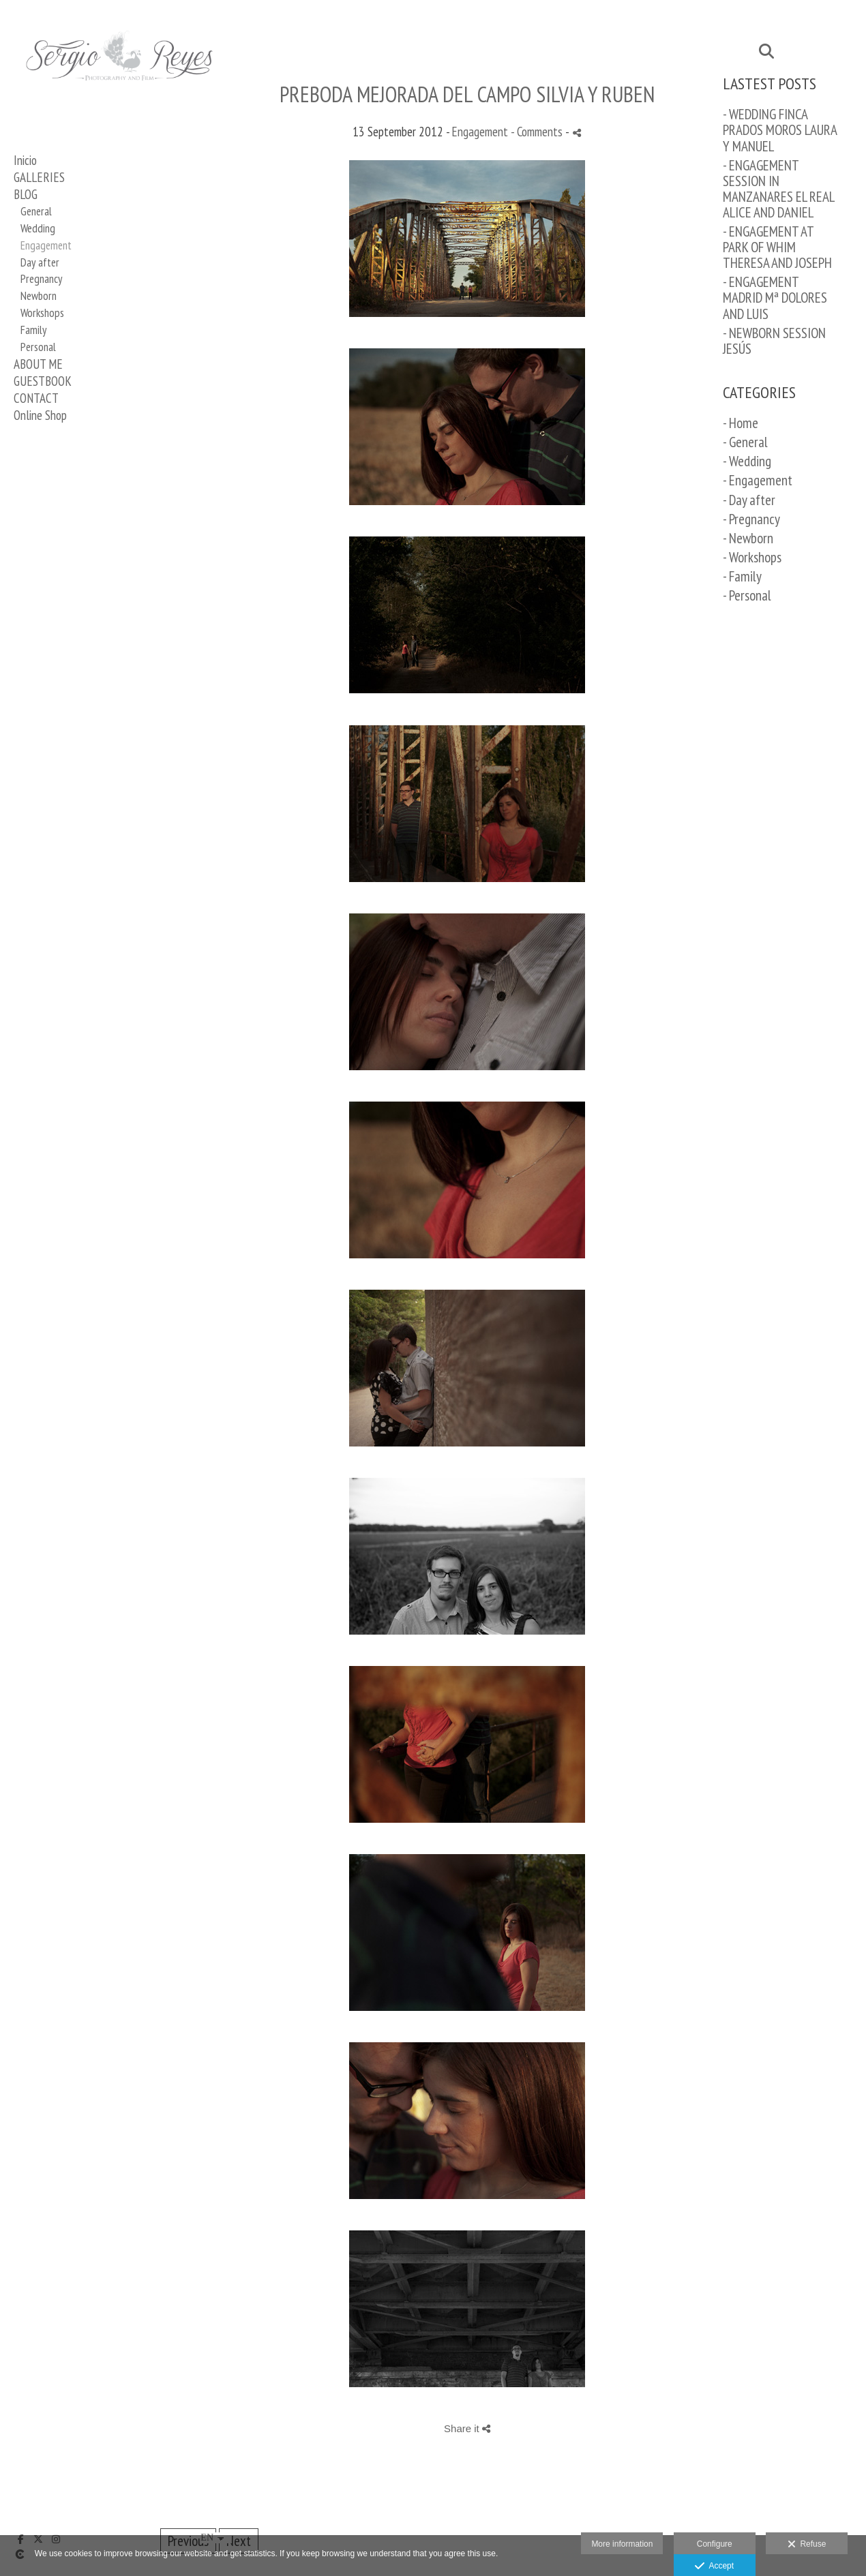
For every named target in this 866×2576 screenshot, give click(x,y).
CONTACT (36, 398)
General (36, 211)
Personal (38, 346)
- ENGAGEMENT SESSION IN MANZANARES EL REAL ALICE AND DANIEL (778, 189)
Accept (714, 2566)
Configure (714, 2544)
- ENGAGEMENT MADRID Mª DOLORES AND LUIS (775, 297)
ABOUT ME (38, 364)
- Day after (749, 500)
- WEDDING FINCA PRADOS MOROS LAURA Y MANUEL (780, 130)
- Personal (747, 595)
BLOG (26, 194)
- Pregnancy (751, 519)
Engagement (46, 245)
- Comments (538, 131)
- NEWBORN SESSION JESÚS (774, 341)
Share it (467, 2428)
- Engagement (757, 480)
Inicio (25, 160)
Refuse (807, 2544)
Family (33, 329)
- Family (742, 576)
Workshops (42, 312)
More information (622, 2544)
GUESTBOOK (43, 381)
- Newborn (748, 538)
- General (745, 442)
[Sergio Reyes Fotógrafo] (119, 100)
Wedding (37, 228)
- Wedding (747, 461)
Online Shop (40, 415)
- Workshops (752, 557)
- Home (740, 423)
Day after (39, 262)
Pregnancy (41, 278)
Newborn (38, 295)
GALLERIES (39, 177)
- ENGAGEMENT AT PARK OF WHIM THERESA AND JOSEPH (777, 247)
